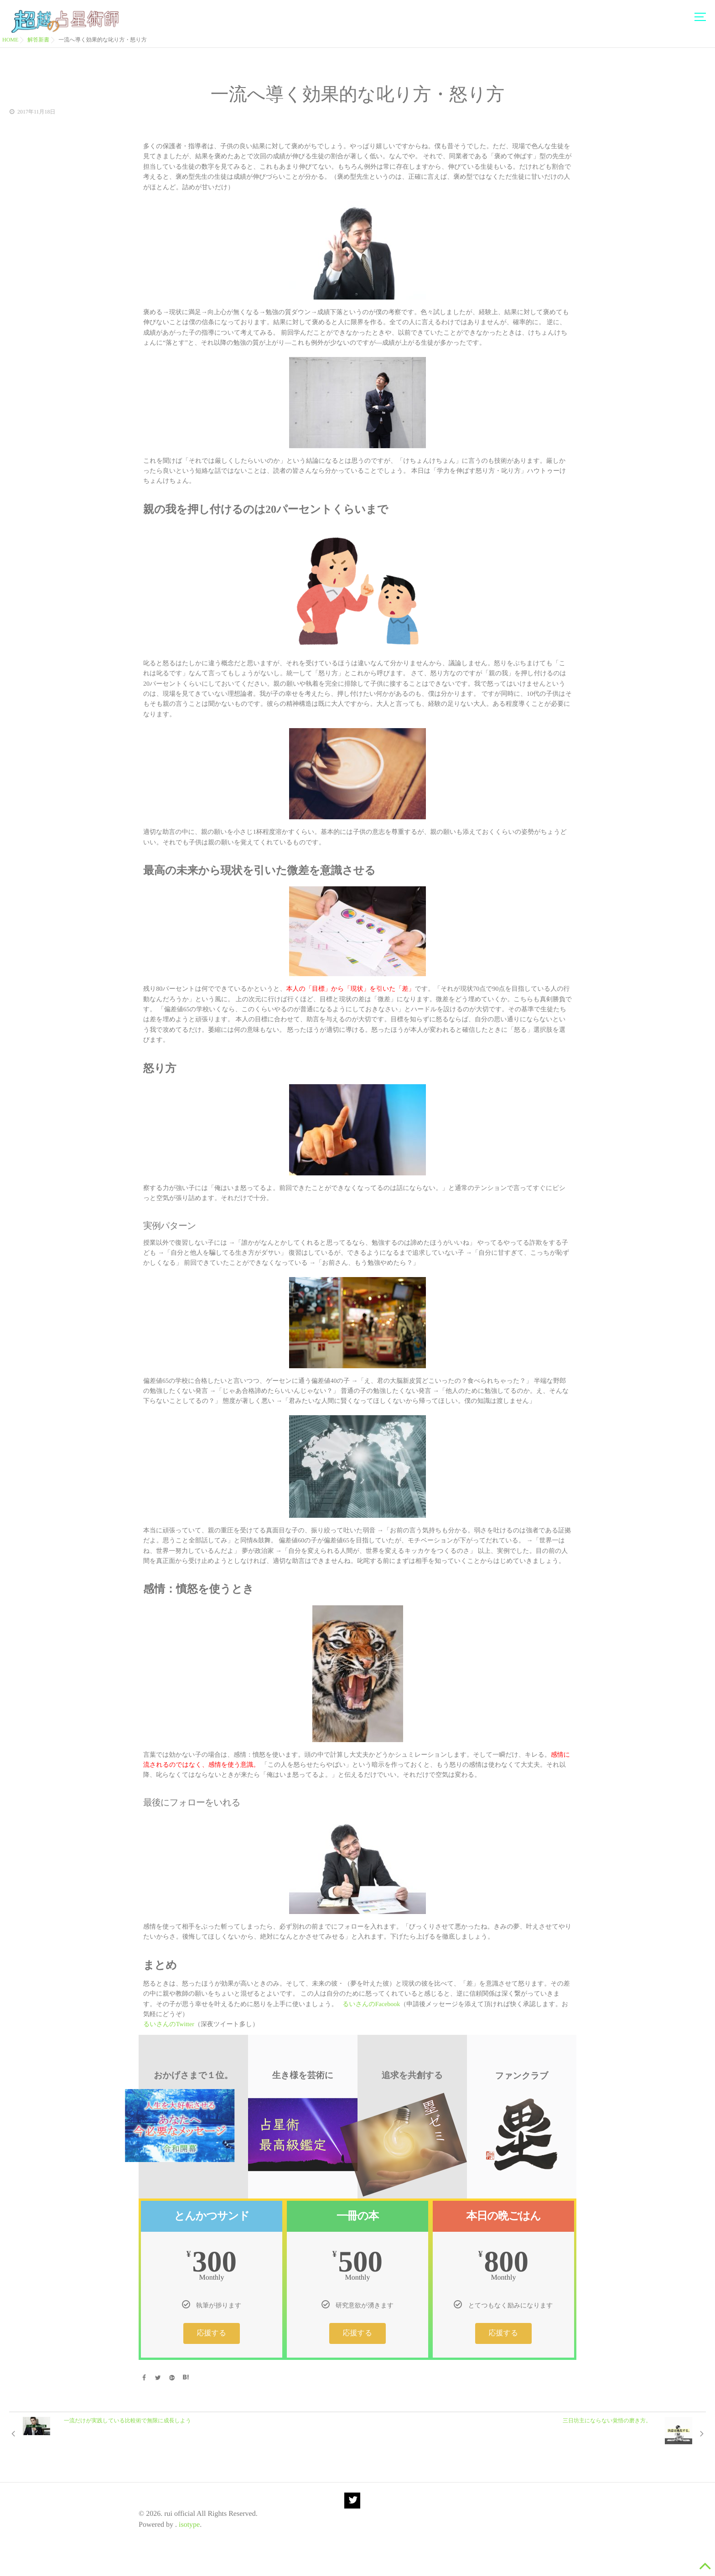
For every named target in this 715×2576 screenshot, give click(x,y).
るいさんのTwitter (168, 2024)
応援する (212, 2333)
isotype (189, 2525)
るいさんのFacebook (371, 2004)
